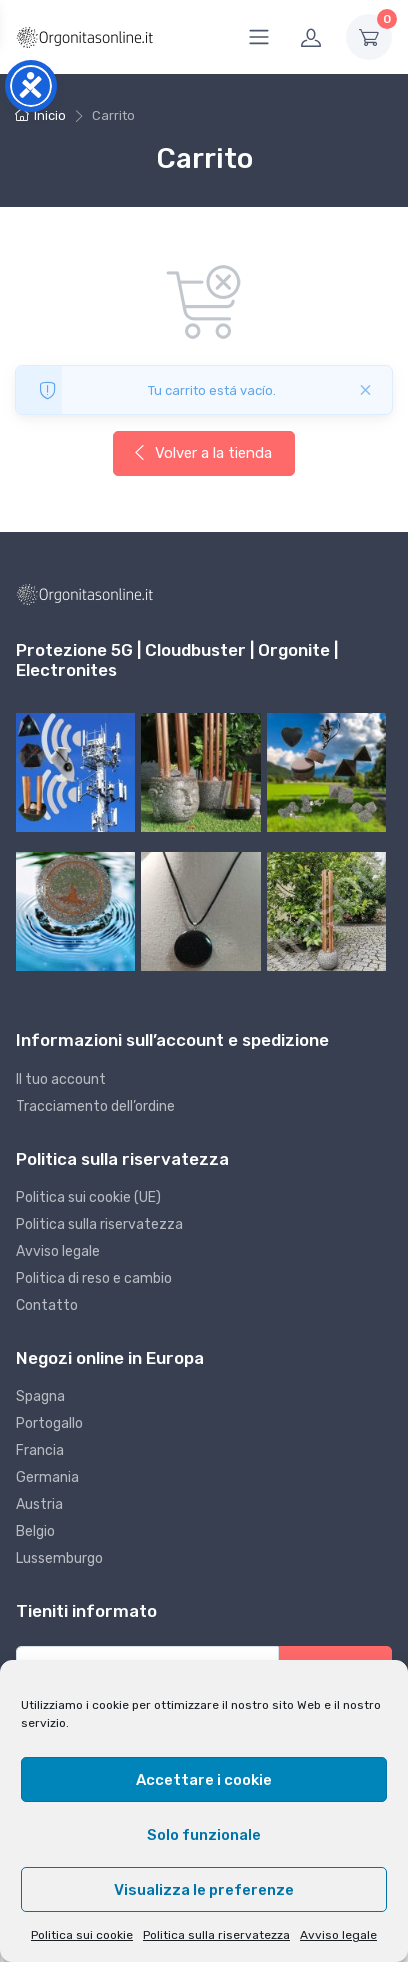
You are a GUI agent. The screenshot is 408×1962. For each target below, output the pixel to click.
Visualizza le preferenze (204, 1890)
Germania (47, 1477)
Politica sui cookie (82, 1935)
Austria (39, 1504)
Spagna (40, 1396)
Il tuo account (61, 1079)
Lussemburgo (59, 1558)
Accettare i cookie (204, 1780)
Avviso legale (338, 1935)
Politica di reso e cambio (94, 1278)
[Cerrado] (365, 390)
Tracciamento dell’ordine (95, 1106)
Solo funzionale (204, 1835)
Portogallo (49, 1423)
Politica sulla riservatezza (216, 1935)
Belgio (35, 1531)
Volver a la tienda (202, 453)
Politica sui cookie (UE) (88, 1197)
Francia (40, 1450)
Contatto (47, 1305)
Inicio (50, 115)
